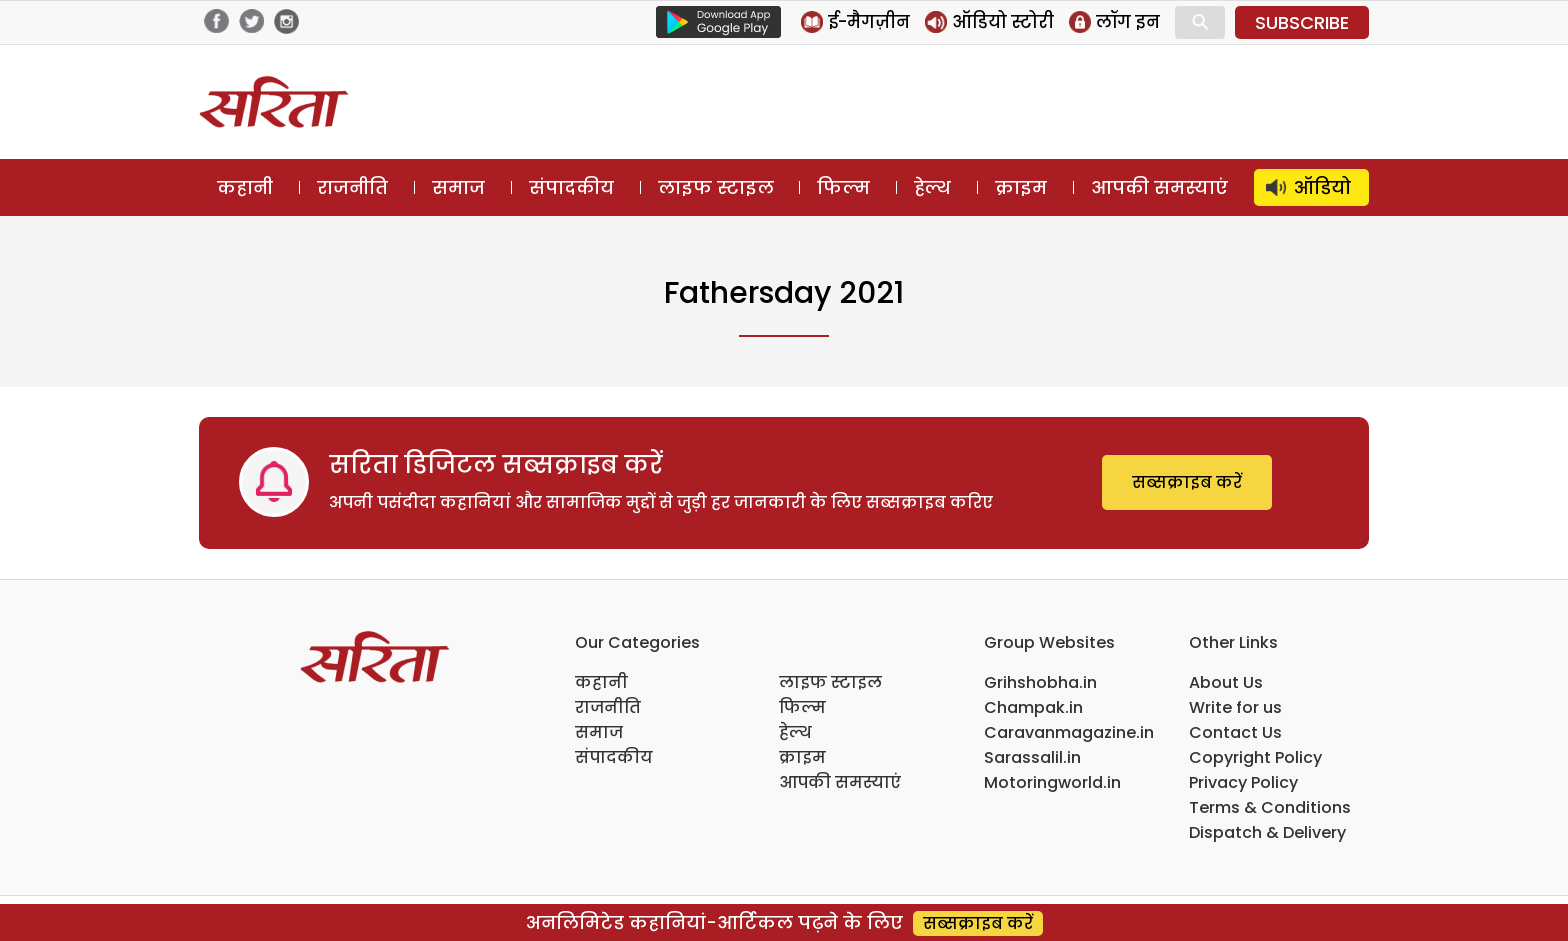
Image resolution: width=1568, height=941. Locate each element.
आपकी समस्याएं (1159, 187)
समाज (458, 187)
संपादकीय (571, 187)
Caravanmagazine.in (1069, 732)
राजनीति (352, 187)
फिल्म (843, 187)
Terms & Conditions (1270, 807)
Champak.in (1033, 707)
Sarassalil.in (1032, 757)
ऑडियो (1322, 187)
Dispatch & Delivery (1267, 832)
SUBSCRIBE (1302, 22)
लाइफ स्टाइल (716, 187)
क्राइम (1021, 187)
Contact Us (1235, 732)
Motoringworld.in (1052, 782)
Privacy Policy (1243, 782)
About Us (1226, 682)
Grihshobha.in (1040, 682)
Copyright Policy (1255, 757)
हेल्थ (932, 187)
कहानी (245, 187)
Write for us (1235, 707)
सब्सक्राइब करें (1187, 482)
